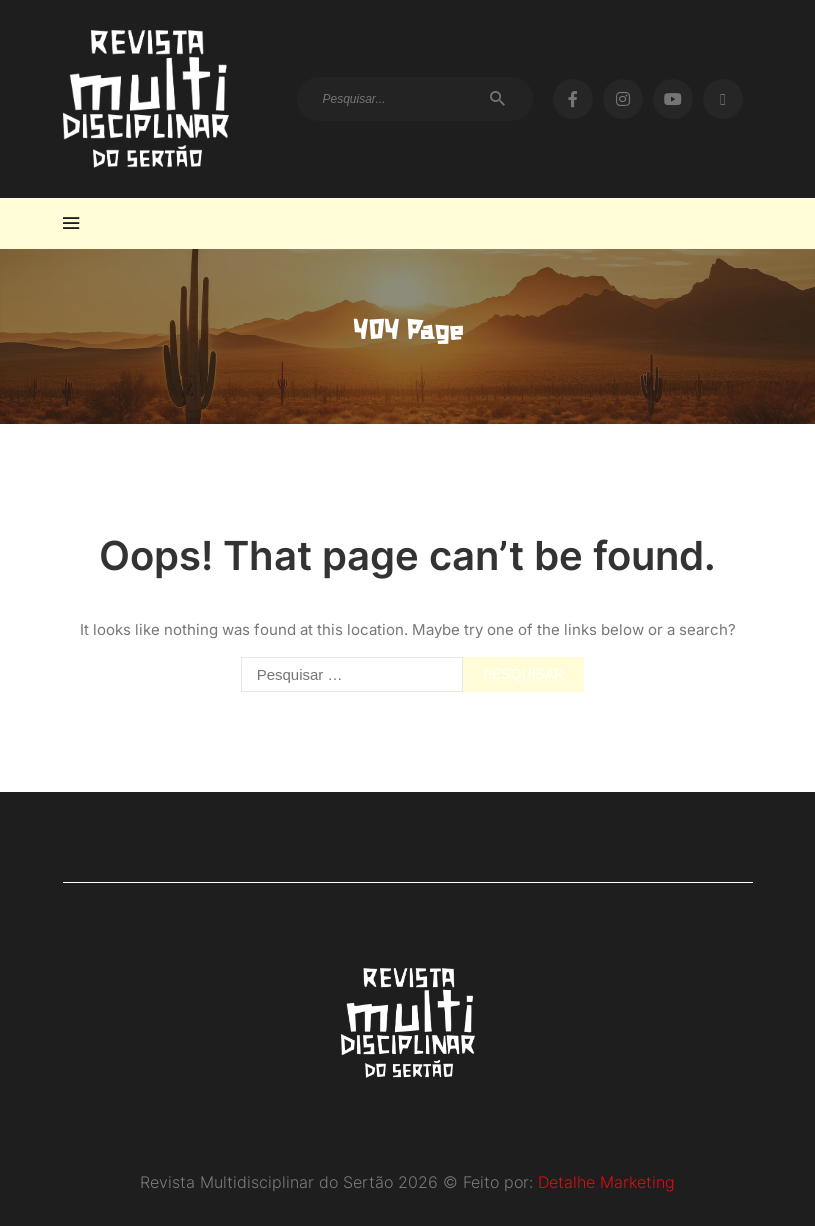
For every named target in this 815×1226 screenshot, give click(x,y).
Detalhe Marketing (606, 1182)
